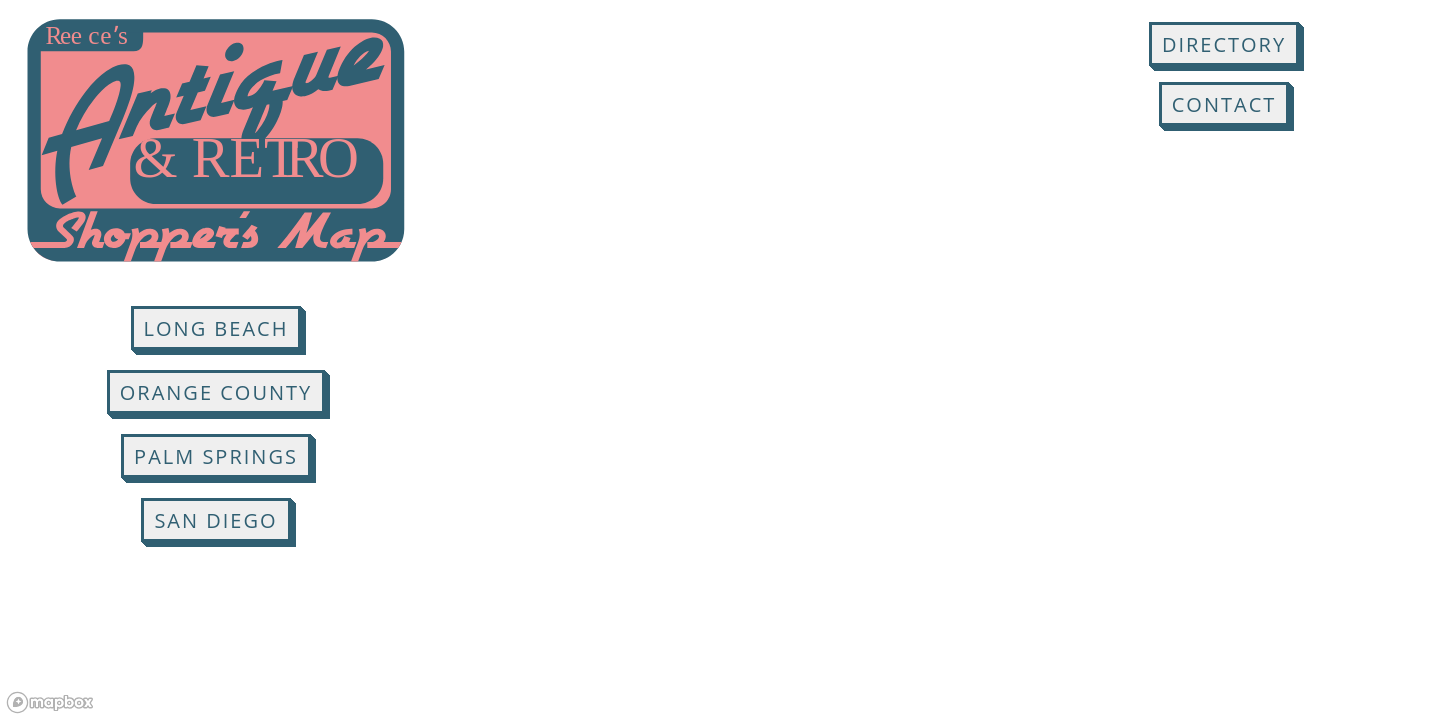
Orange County (216, 392)
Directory (1224, 44)
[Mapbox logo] (50, 702)
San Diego (215, 520)
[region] (720, 360)
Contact (1224, 104)
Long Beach (216, 328)
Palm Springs (216, 456)
